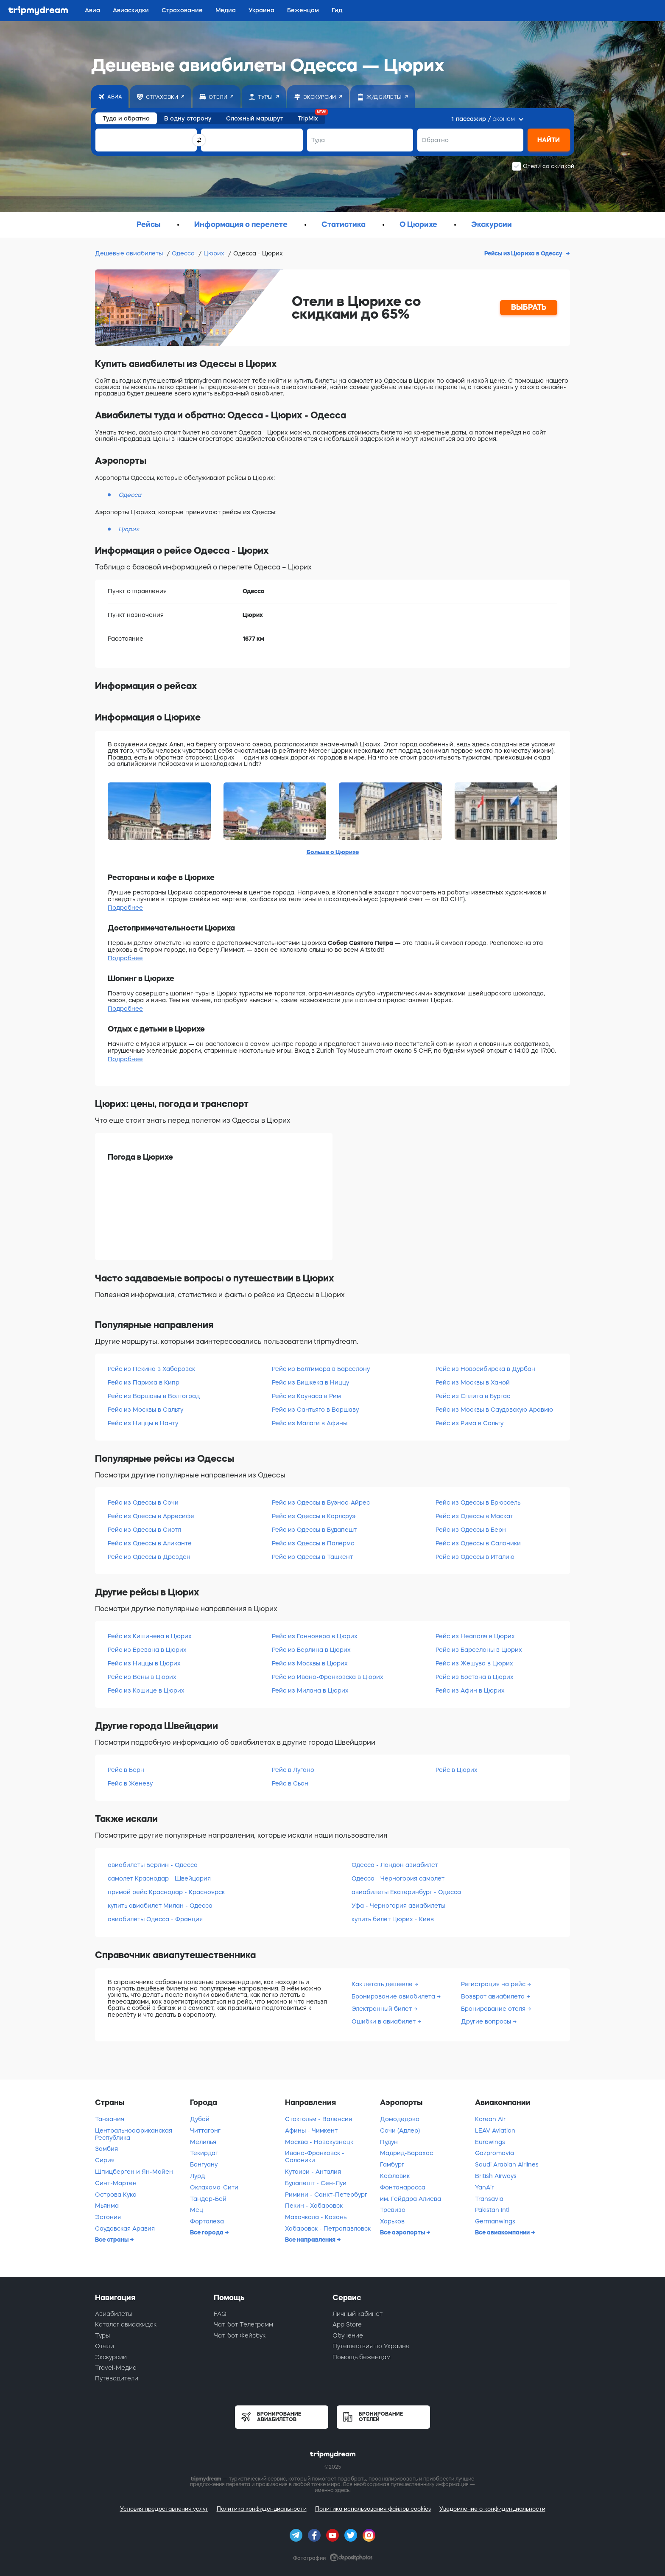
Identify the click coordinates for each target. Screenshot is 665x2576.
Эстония (108, 2217)
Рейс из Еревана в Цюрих (147, 1650)
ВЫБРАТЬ (529, 307)
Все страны (112, 2239)
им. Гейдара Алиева (410, 2199)
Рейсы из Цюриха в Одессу (524, 253)
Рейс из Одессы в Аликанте (150, 1543)
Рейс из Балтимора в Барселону (321, 1369)
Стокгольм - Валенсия (318, 2119)
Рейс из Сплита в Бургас (473, 1396)
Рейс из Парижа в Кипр (143, 1382)
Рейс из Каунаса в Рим (306, 1396)
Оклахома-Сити (214, 2187)
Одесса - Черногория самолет (398, 1878)
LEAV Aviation (495, 2130)
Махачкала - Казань (315, 2217)
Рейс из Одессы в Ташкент (312, 1557)
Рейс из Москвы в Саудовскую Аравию (494, 1410)
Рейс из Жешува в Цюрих (474, 1663)
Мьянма (107, 2206)
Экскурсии (111, 2357)
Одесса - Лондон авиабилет (395, 1865)
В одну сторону (188, 118)
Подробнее (125, 908)
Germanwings (495, 2221)
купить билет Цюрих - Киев (393, 1919)
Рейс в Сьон (290, 1783)
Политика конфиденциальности (262, 2509)
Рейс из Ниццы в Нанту (143, 1423)
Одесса (184, 253)
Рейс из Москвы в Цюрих (310, 1663)
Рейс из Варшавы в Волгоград (154, 1396)
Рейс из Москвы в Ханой (473, 1382)
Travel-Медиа (116, 2368)
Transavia (489, 2199)
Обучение (347, 2335)
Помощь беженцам (361, 2357)
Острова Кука (116, 2195)
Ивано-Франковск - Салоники (314, 2156)
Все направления (311, 2239)
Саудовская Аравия (125, 2228)
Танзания (109, 2119)
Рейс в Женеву (130, 1783)
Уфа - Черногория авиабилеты (398, 1906)
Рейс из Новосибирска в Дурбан (485, 1369)
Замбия (106, 2149)
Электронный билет (383, 2009)
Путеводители (116, 2378)
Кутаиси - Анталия (313, 2172)
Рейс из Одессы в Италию (475, 1557)
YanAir (484, 2187)
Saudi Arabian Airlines (507, 2164)
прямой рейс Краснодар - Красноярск (166, 1892)
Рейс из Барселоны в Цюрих (479, 1650)
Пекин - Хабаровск (314, 2206)
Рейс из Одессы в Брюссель (478, 1502)
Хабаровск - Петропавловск (328, 2228)
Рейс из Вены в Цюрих (142, 1677)
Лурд (197, 2176)
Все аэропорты (403, 2232)
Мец (196, 2210)
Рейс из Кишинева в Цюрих (150, 1636)
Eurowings (490, 2142)
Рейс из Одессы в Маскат (474, 1516)
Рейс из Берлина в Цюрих (311, 1650)
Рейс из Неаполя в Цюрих (475, 1636)
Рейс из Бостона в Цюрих (475, 1677)
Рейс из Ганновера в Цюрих (315, 1636)
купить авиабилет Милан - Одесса (160, 1906)
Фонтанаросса (402, 2187)
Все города (207, 2232)
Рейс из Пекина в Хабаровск (151, 1369)
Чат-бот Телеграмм (243, 2324)
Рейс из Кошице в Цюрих (146, 1690)
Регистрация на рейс (494, 1984)
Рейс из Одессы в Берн (471, 1530)
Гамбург (392, 2164)
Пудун (389, 2142)
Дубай (200, 2119)
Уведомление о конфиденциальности (492, 2509)
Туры (102, 2335)
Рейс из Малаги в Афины (309, 1423)
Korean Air (490, 2119)
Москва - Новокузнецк (319, 2142)
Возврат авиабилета (493, 1996)
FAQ (220, 2314)
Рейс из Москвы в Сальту (145, 1410)
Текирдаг (204, 2153)
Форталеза (207, 2221)
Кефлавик (395, 2176)
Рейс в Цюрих (457, 1770)
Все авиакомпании (503, 2232)
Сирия (105, 2160)
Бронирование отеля (494, 2009)
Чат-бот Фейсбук (239, 2335)
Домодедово (399, 2119)
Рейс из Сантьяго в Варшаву (315, 1410)
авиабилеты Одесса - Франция (155, 1919)
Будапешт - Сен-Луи (315, 2183)
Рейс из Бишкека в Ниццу (310, 1382)
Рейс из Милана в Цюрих (310, 1690)
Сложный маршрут (254, 118)
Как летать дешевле (383, 1984)
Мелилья (203, 2142)
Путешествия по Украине (371, 2346)
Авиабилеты (113, 2314)
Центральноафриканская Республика (133, 2134)
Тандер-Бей (208, 2199)
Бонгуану (204, 2164)
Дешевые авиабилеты (130, 253)
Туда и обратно (126, 118)
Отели (104, 2346)
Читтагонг (205, 2130)
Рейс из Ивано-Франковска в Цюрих (327, 1677)
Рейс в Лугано (293, 1770)
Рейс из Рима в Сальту (469, 1423)
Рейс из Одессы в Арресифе (151, 1516)
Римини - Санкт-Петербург (326, 2195)
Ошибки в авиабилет (384, 2021)
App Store (347, 2324)
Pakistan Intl (492, 2210)
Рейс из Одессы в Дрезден (149, 1557)
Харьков (392, 2221)
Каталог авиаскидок (125, 2324)
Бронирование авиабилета (394, 1996)
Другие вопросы (487, 2021)
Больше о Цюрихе (333, 852)
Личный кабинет (357, 2314)
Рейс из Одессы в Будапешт (314, 1530)
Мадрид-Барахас (406, 2153)
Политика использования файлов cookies (373, 2509)
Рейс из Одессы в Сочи (143, 1502)
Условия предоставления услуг (164, 2509)
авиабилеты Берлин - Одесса (153, 1865)
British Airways (496, 2176)
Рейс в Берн (126, 1770)
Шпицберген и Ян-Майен (134, 2172)
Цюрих (215, 253)
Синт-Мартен (116, 2183)
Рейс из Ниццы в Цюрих (144, 1663)
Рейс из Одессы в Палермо (313, 1543)
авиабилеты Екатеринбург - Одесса (406, 1892)
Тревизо (392, 2210)
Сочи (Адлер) (400, 2130)
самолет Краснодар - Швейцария (159, 1878)
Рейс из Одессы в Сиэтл (144, 1530)
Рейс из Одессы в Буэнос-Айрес (321, 1502)
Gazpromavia (494, 2153)
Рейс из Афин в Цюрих (470, 1690)
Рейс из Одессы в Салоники (478, 1543)
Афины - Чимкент (311, 2130)
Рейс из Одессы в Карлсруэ (313, 1516)
